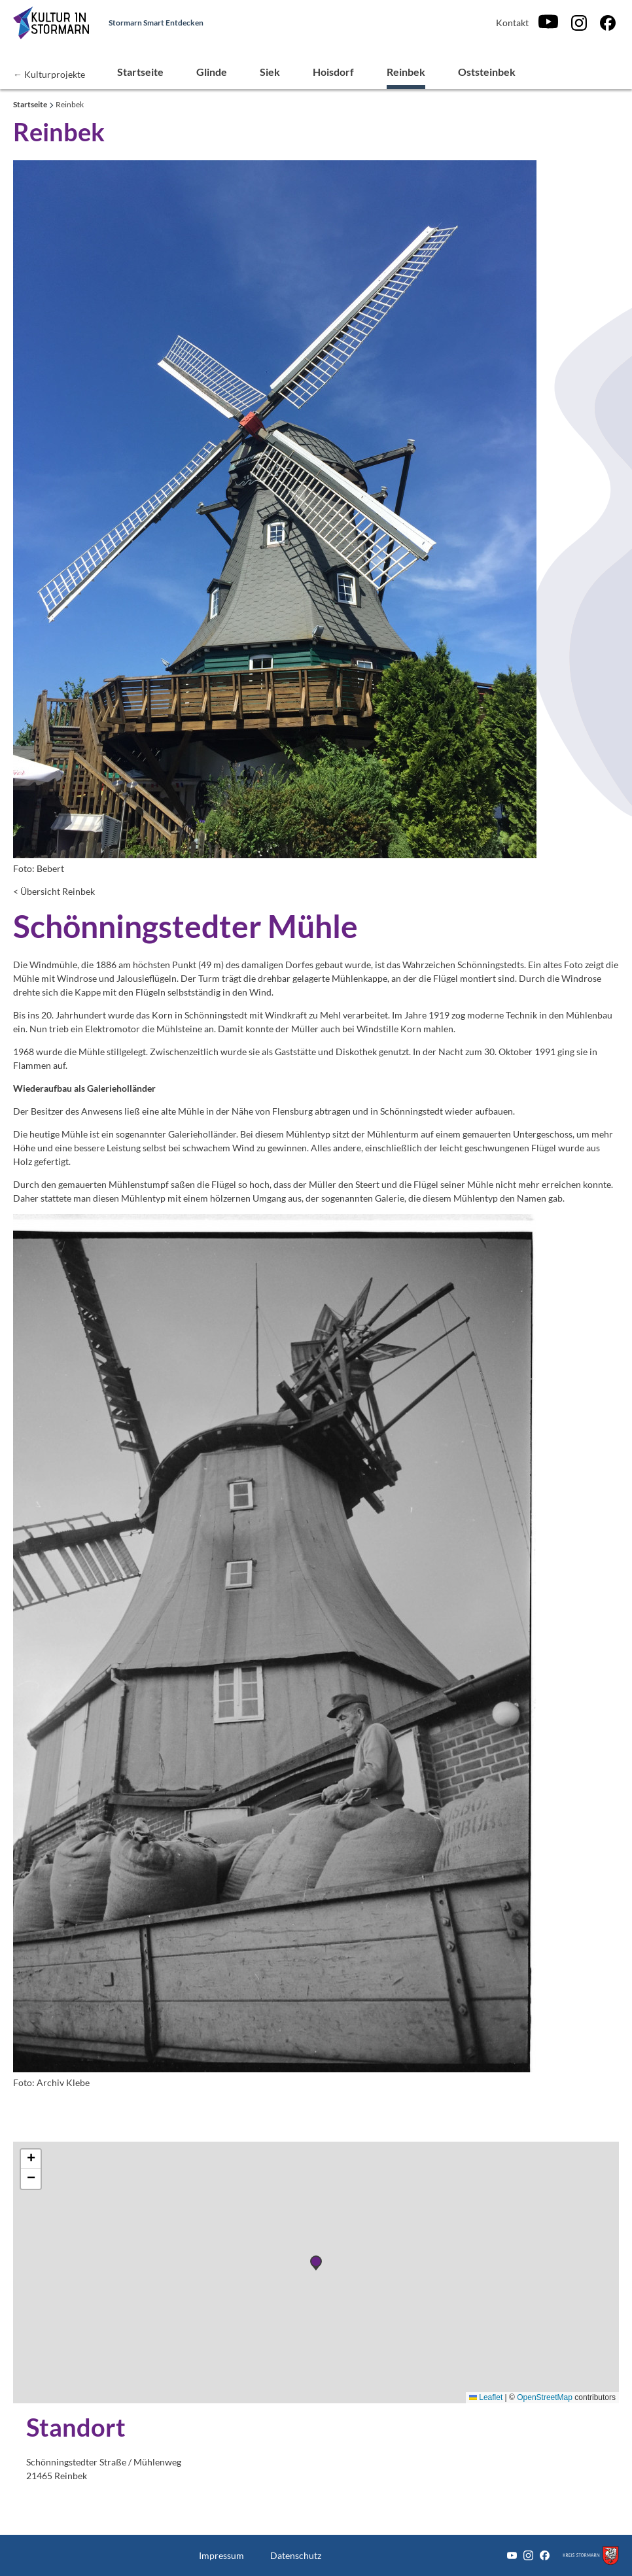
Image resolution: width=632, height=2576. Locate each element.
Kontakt (512, 22)
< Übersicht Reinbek (54, 891)
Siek (270, 71)
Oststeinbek (487, 71)
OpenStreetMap (544, 2397)
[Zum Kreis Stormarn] (591, 2555)
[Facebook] (608, 23)
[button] (31, 2159)
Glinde (211, 71)
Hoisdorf (333, 71)
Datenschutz (295, 2555)
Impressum (221, 2555)
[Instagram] (579, 23)
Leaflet (485, 2397)
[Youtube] (548, 22)
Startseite (140, 71)
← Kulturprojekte (49, 73)
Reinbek (406, 71)
